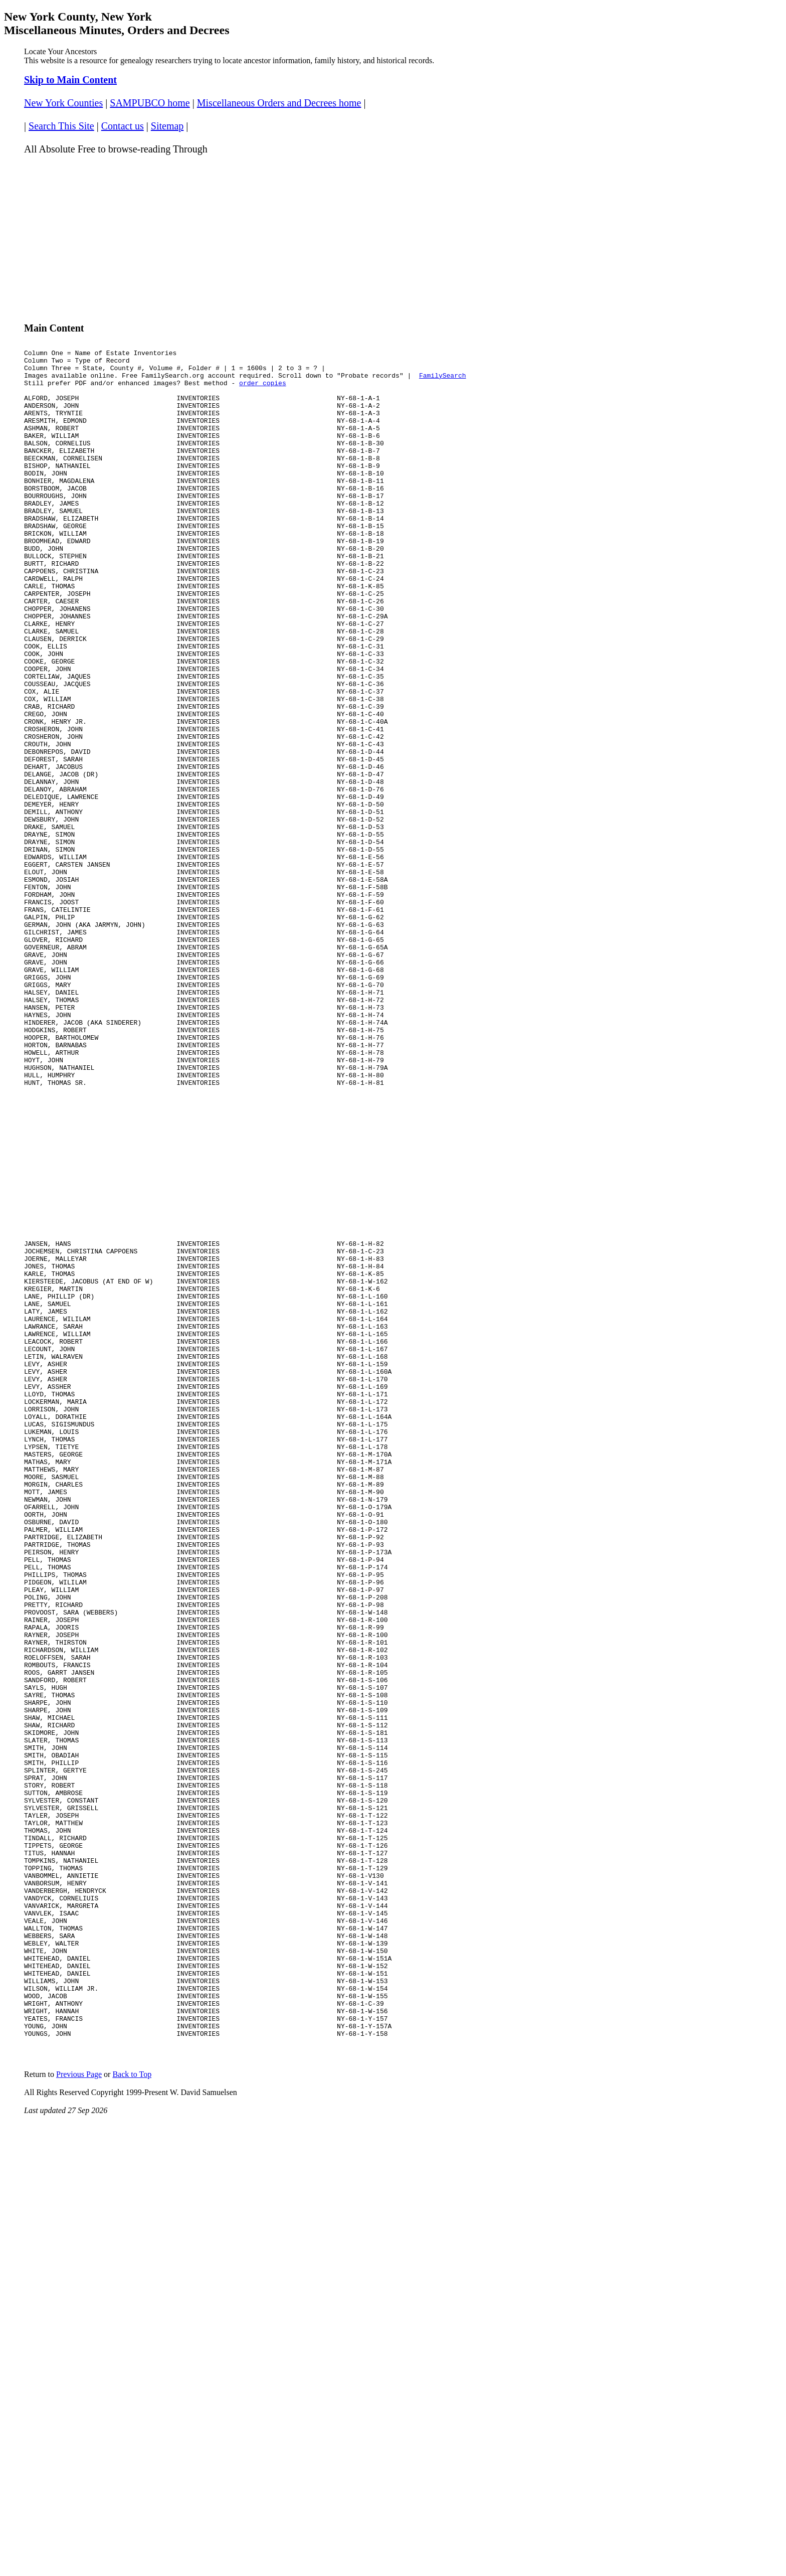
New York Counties (63, 102)
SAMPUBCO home (149, 102)
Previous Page (79, 2382)
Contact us (122, 125)
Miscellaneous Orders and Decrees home (279, 102)
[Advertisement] (325, 234)
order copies (262, 390)
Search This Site (61, 125)
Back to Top (131, 2382)
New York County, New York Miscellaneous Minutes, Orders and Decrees (117, 23)
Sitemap (167, 125)
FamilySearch (442, 381)
